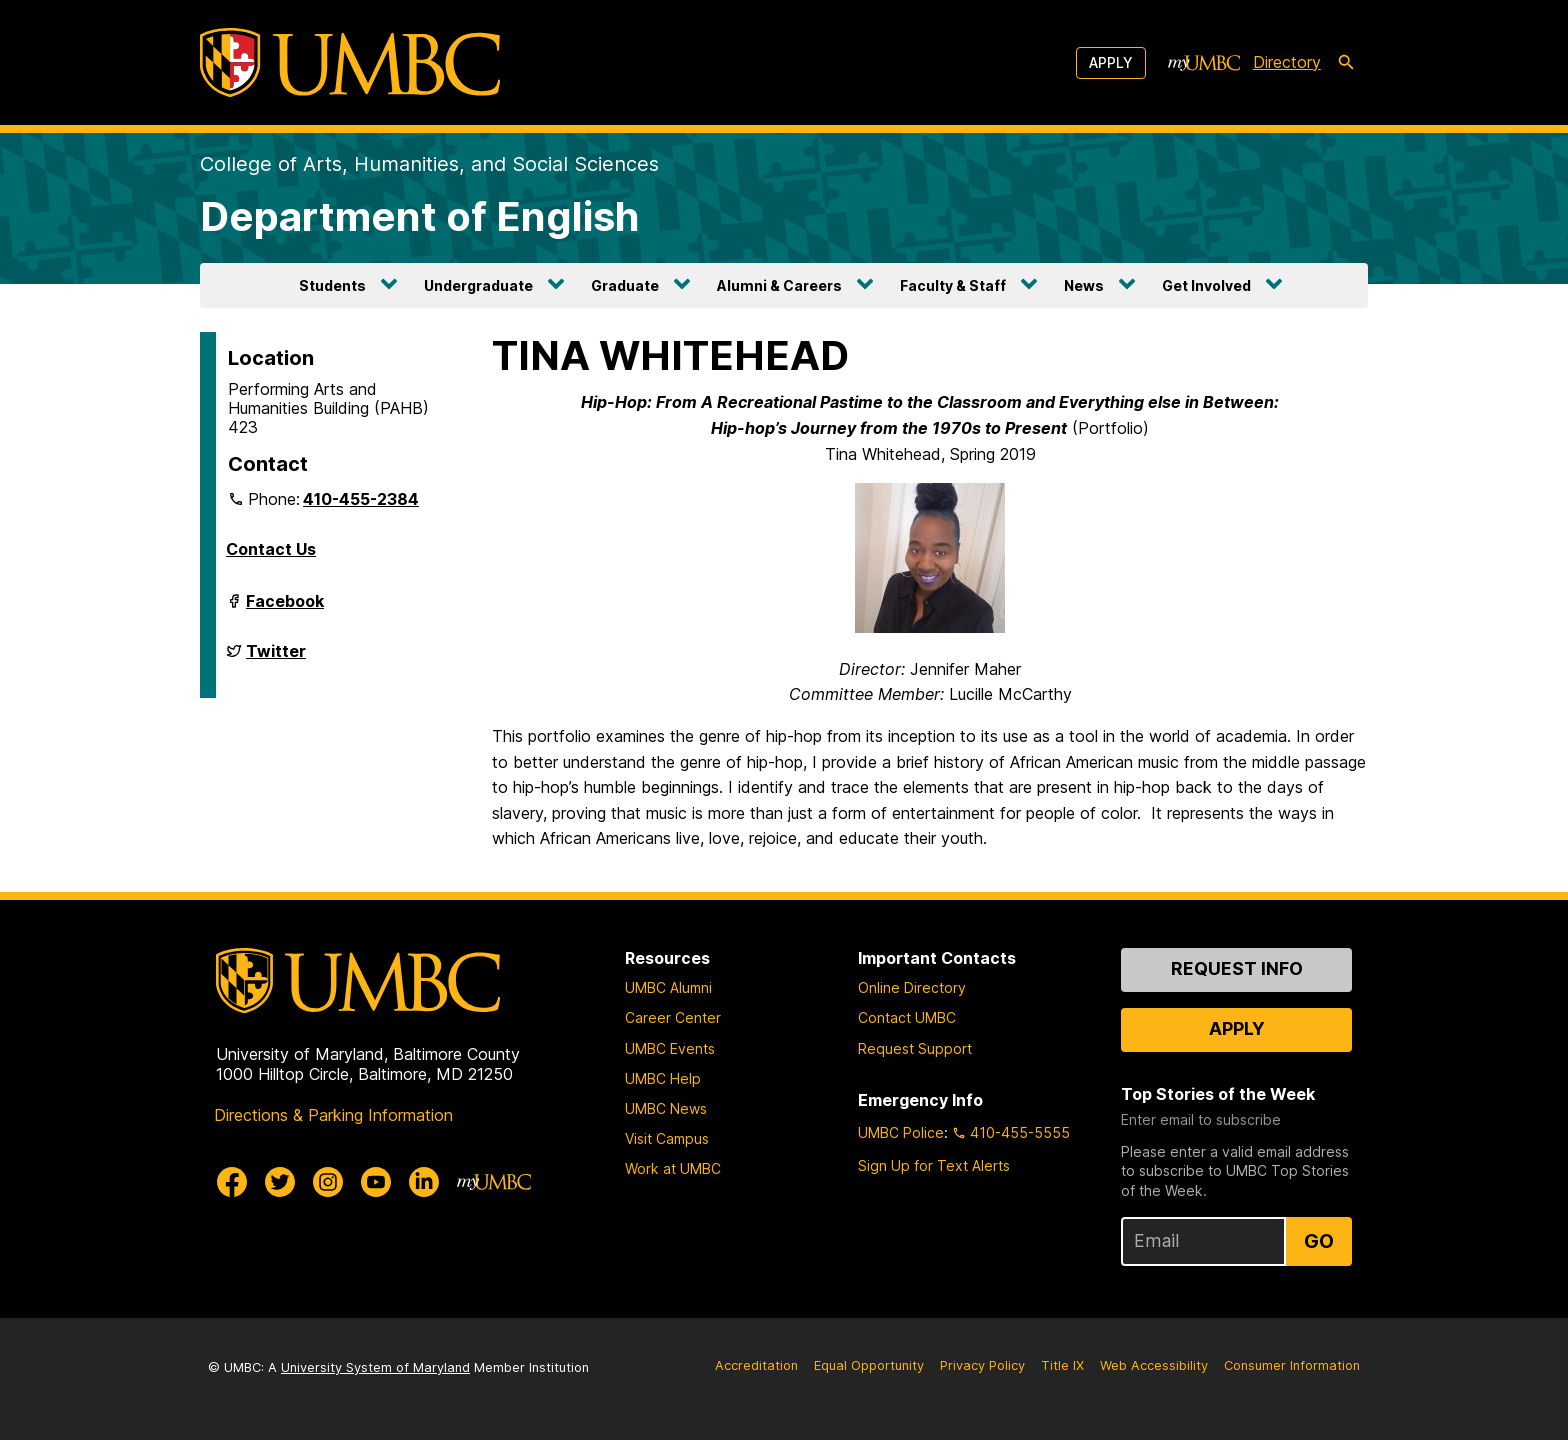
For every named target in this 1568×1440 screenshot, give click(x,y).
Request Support (915, 1048)
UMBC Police (901, 1132)
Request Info (1237, 968)
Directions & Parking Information (333, 1115)
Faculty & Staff (953, 285)
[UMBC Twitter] (280, 1182)
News (1084, 285)
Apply (1111, 62)
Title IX (1062, 1365)
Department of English (420, 216)
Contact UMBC (907, 1017)
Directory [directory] (1287, 62)
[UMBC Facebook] (232, 1182)
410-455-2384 (361, 499)
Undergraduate (478, 285)
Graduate (625, 285)
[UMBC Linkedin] (424, 1182)
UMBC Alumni (668, 987)
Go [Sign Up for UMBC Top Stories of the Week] (1319, 1241)
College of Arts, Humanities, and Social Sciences (429, 164)
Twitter (276, 659)
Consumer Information (1292, 1365)
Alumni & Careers (779, 285)
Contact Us (271, 549)
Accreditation (756, 1365)
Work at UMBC (673, 1168)
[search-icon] (1346, 63)
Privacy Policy (982, 1365)
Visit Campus (667, 1138)
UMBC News (666, 1108)
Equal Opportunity (869, 1365)
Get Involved (1206, 285)
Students (332, 285)
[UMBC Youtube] (376, 1182)
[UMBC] (350, 62)
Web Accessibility (1154, 1365)
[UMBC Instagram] (328, 1182)
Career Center (673, 1017)
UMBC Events (670, 1048)
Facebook (285, 609)
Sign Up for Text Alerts (934, 1165)
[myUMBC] (1204, 63)
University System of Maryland (375, 1367)
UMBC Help (663, 1078)
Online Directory (912, 987)
